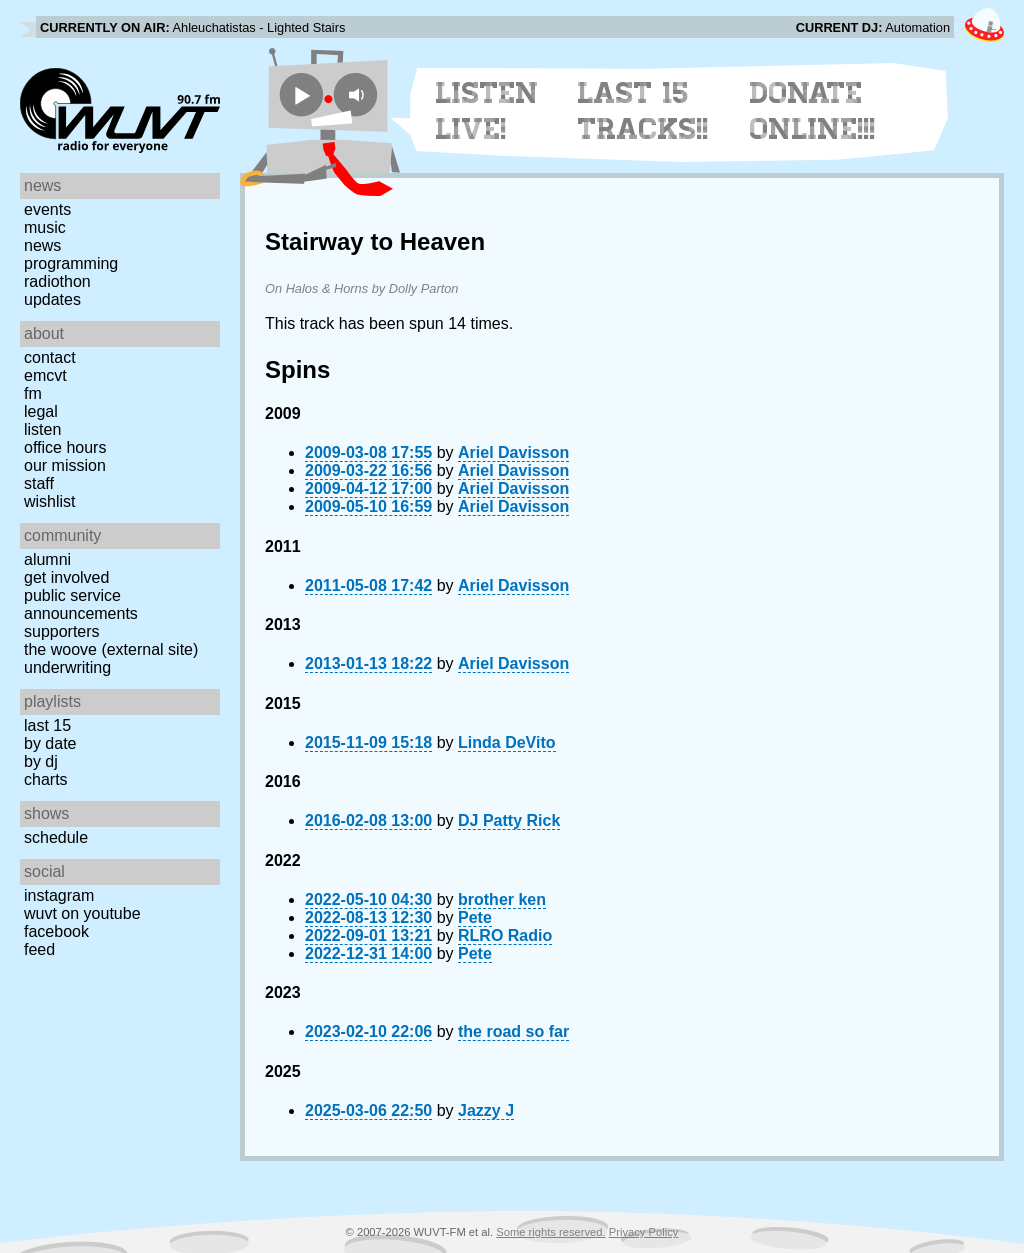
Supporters (62, 631)
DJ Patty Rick (509, 820)
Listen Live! (487, 111)
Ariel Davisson (513, 452)
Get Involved (66, 577)
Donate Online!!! (813, 111)
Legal (41, 411)
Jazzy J (486, 1110)
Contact (50, 357)
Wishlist (50, 501)
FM (33, 393)
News (42, 245)
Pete (475, 917)
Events (47, 209)
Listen (42, 429)
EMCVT (45, 375)
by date (50, 743)
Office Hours (65, 447)
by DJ (41, 761)
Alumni (47, 559)
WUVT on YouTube (82, 913)
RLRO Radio (505, 935)
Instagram (59, 895)
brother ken (502, 899)
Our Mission (65, 465)
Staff (39, 483)
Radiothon (57, 281)
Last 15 (47, 725)
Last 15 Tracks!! (643, 111)
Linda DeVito (507, 742)
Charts (46, 779)
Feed (39, 949)
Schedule (56, 837)
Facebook (56, 931)
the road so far (513, 1031)
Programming (71, 263)
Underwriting (67, 667)
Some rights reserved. (550, 1232)
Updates (52, 299)
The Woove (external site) (111, 649)
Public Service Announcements (81, 604)
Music (45, 227)
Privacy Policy (644, 1232)
